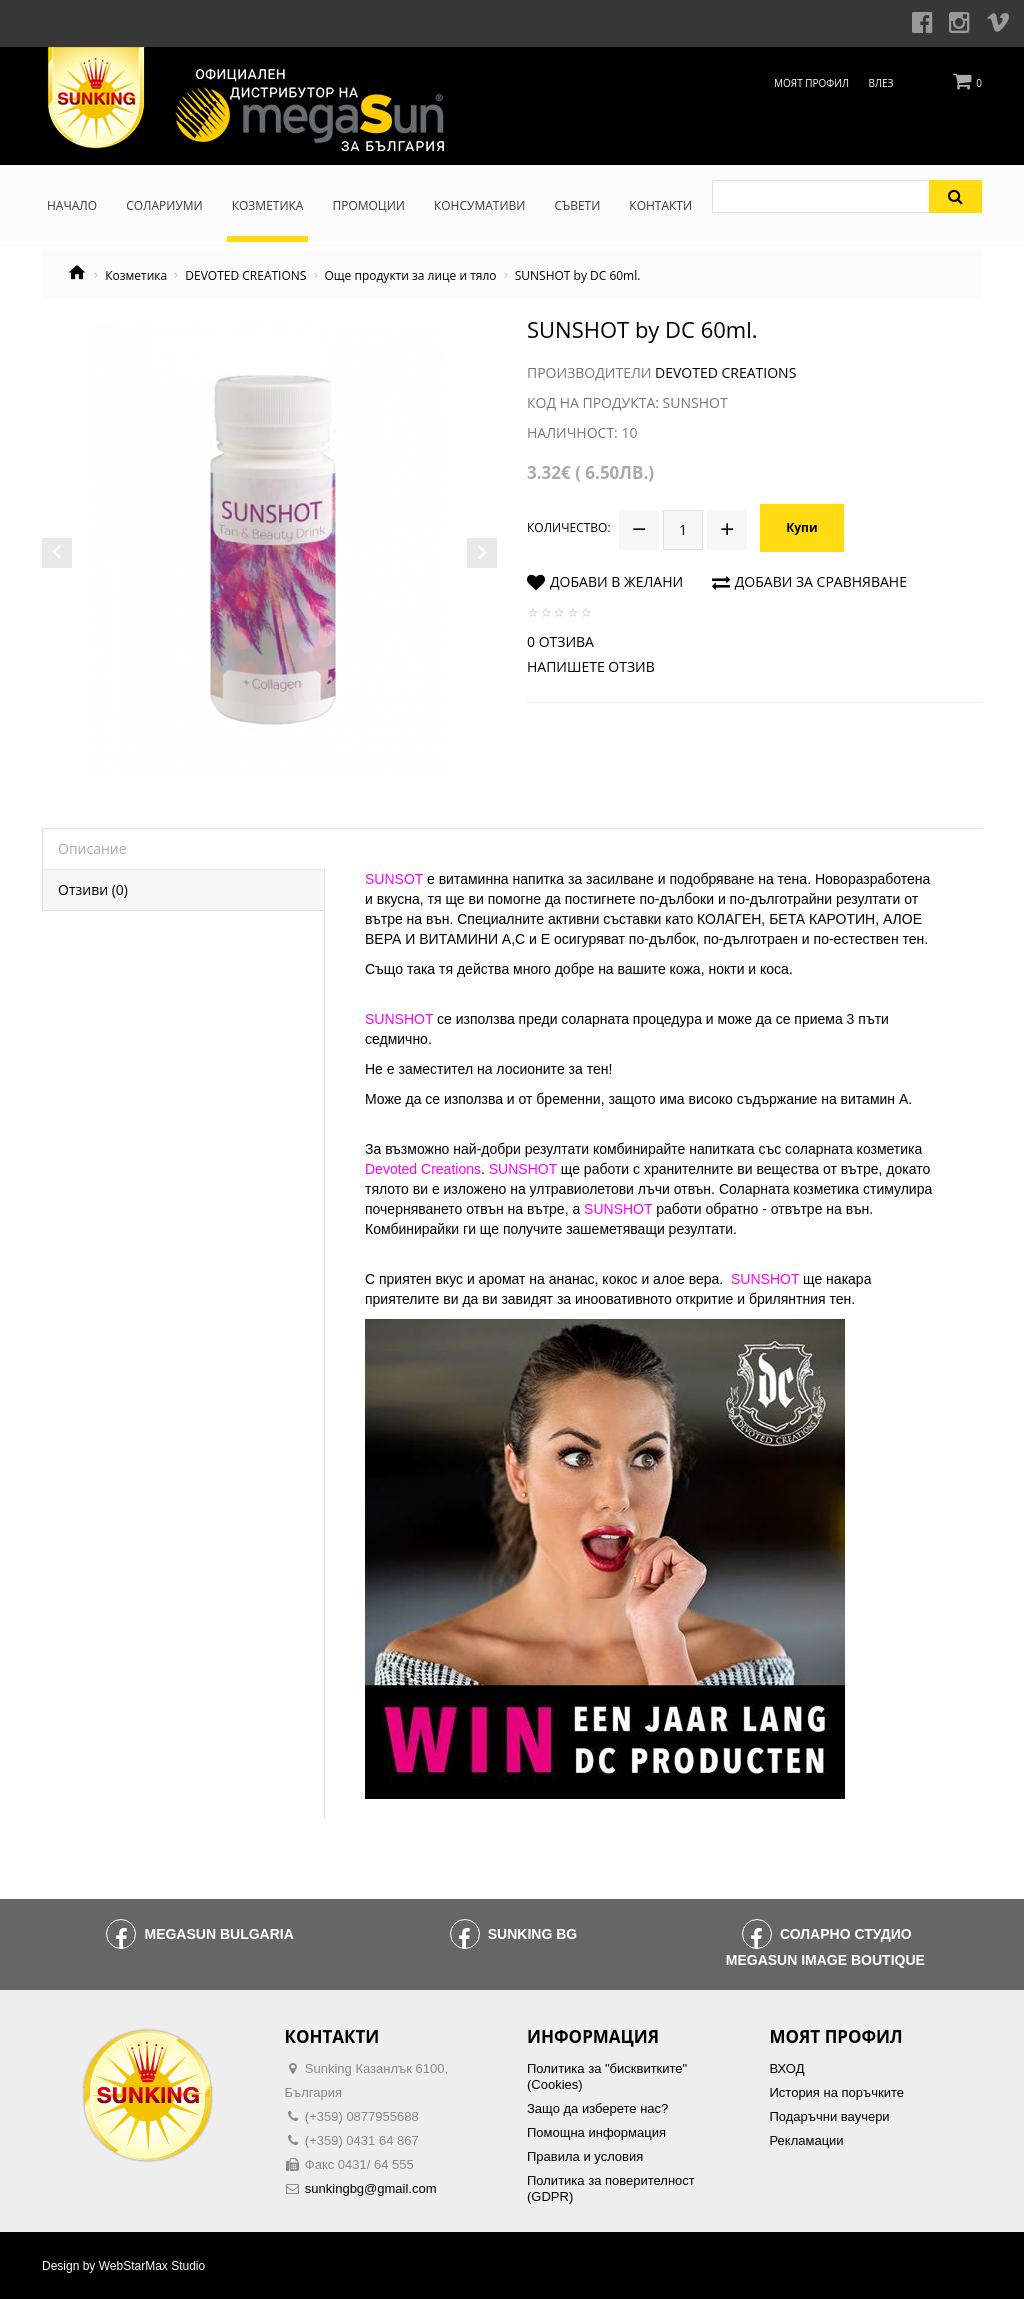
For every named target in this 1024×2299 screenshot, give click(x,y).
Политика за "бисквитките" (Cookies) (607, 2076)
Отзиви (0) (93, 889)
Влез (881, 83)
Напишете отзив (591, 666)
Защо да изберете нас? (597, 2108)
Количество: (569, 527)
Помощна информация (596, 2132)
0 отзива (560, 641)
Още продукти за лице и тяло (411, 276)
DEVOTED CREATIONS (245, 276)
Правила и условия (585, 2156)
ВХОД (787, 2068)
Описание (92, 848)
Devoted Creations (725, 372)
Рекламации (807, 2140)
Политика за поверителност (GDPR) (611, 2188)
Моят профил (811, 83)
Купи (801, 527)
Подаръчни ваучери (830, 2116)
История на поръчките (837, 2092)
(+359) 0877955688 (362, 2116)
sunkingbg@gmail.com (371, 2188)
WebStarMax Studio (152, 2266)
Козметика (136, 276)
